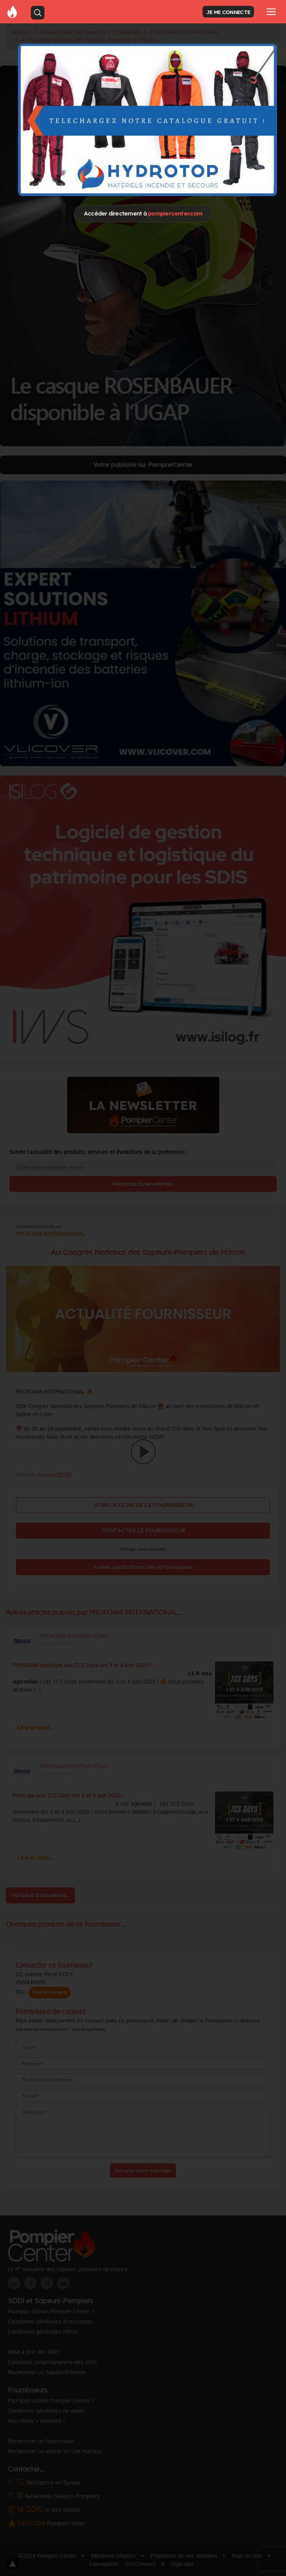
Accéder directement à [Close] (143, 213)
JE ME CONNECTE (228, 12)
